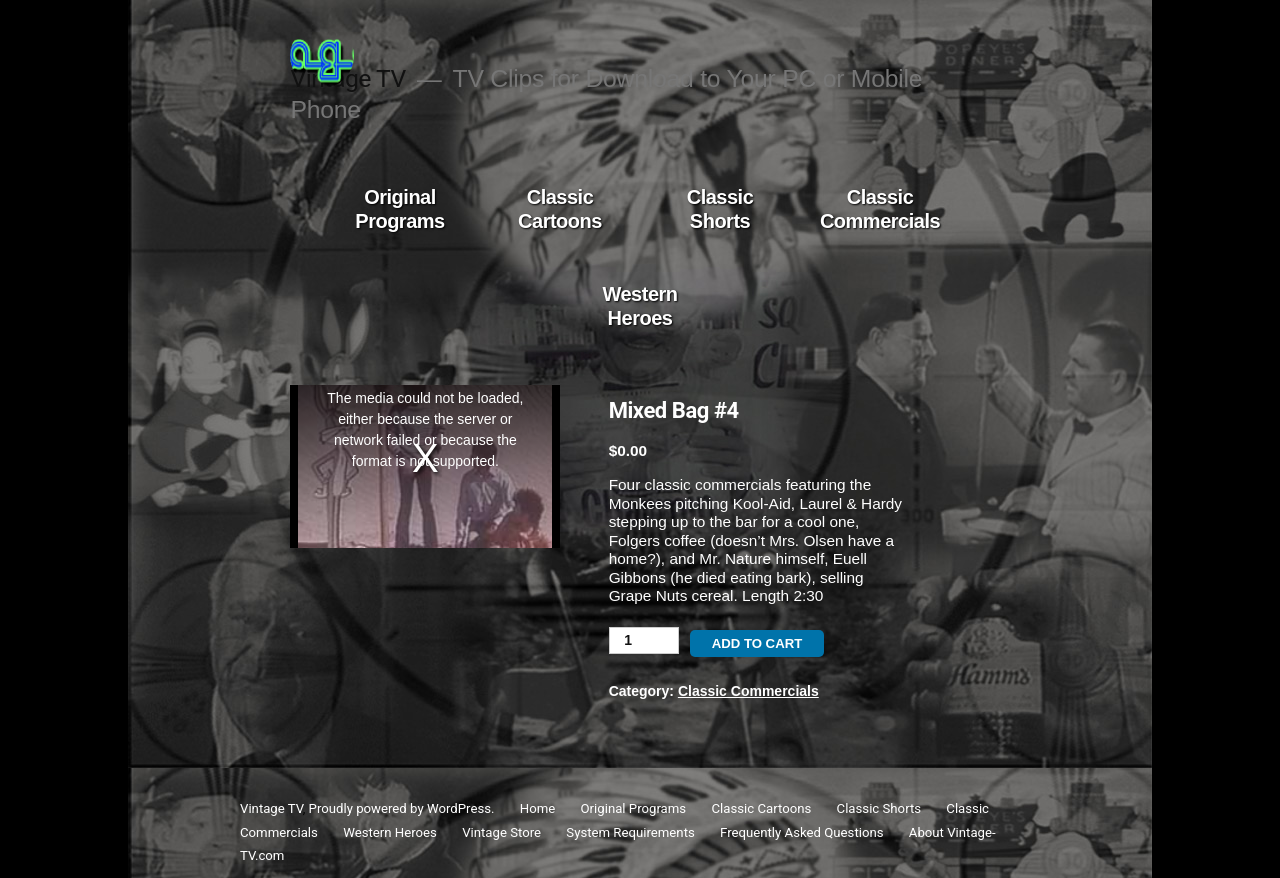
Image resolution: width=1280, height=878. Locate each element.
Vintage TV (271, 808)
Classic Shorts (720, 209)
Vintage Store (501, 832)
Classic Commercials (880, 209)
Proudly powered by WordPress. (403, 808)
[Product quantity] (644, 640)
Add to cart (757, 643)
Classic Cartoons (560, 209)
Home (538, 808)
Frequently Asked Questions (801, 832)
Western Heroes (639, 306)
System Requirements (630, 832)
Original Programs (399, 209)
